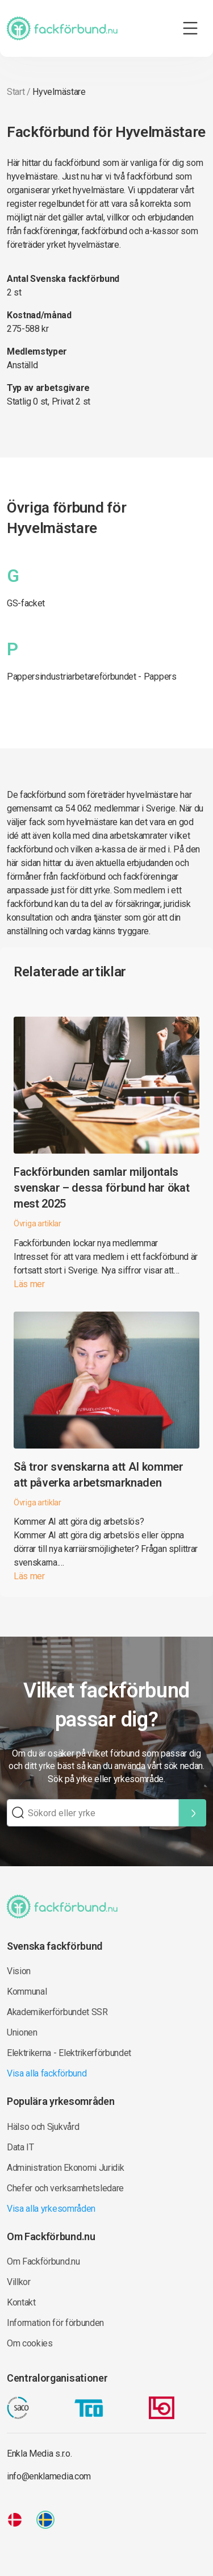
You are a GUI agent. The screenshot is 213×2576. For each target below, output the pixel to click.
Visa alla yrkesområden (51, 2208)
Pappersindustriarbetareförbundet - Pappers (92, 676)
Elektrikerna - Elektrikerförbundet (69, 2053)
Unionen (22, 2032)
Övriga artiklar (37, 1223)
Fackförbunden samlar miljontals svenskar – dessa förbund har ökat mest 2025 (101, 1187)
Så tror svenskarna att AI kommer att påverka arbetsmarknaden (98, 1474)
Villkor (19, 2282)
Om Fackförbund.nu (43, 2261)
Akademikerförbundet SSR (57, 2012)
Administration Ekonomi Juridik (65, 2167)
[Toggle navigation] (190, 28)
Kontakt (21, 2302)
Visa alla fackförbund (46, 2073)
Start (15, 91)
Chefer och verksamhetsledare (65, 2188)
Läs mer (29, 1284)
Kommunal (27, 1991)
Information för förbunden (55, 2322)
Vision (19, 1971)
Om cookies (30, 2343)
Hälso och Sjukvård (43, 2126)
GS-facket (26, 603)
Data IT (20, 2147)
